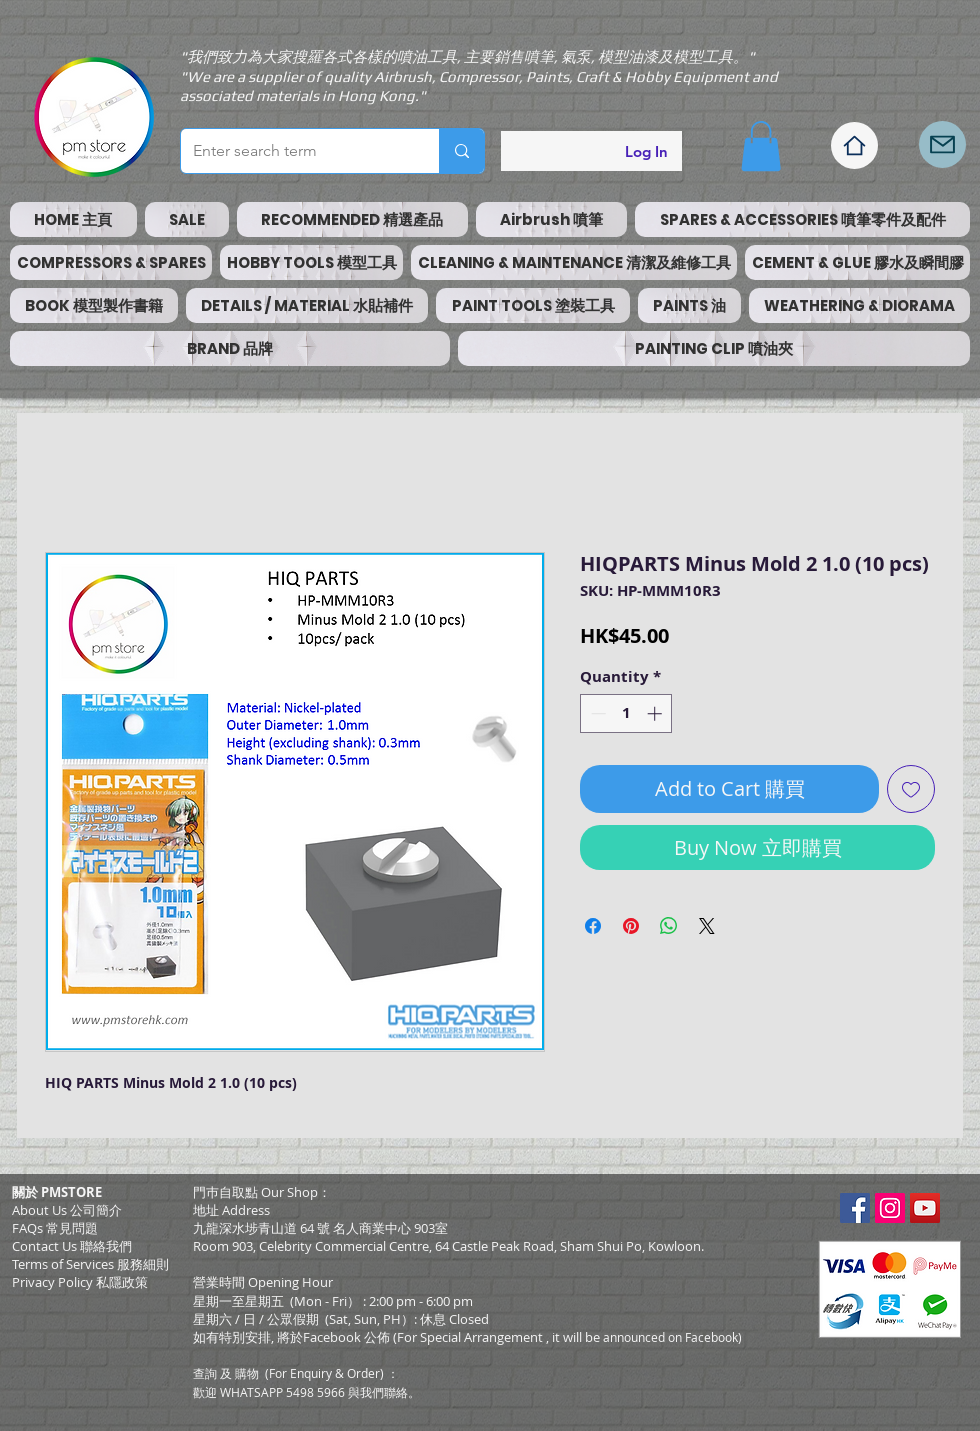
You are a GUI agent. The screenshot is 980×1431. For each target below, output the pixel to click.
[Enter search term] (295, 151)
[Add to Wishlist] (911, 789)
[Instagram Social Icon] (890, 1208)
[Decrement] (596, 713)
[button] (761, 146)
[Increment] (656, 713)
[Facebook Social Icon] (855, 1208)
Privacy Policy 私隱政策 (80, 1282)
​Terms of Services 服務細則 (90, 1264)
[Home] (854, 145)
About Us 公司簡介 (67, 1210)
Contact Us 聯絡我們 (72, 1246)
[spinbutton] (626, 713)
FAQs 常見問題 (55, 1228)
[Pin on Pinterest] (631, 926)
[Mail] (942, 144)
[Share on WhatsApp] (669, 926)
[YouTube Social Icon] (925, 1208)
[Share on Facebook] (593, 926)
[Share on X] (707, 926)
